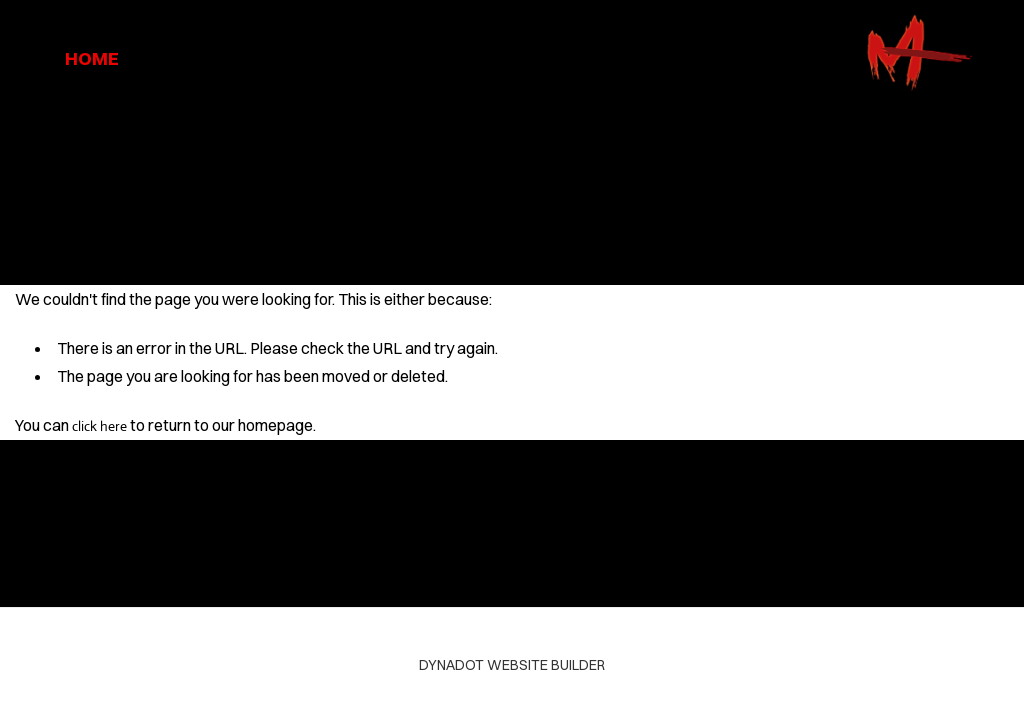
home (92, 58)
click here (99, 426)
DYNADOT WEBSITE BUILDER (512, 665)
